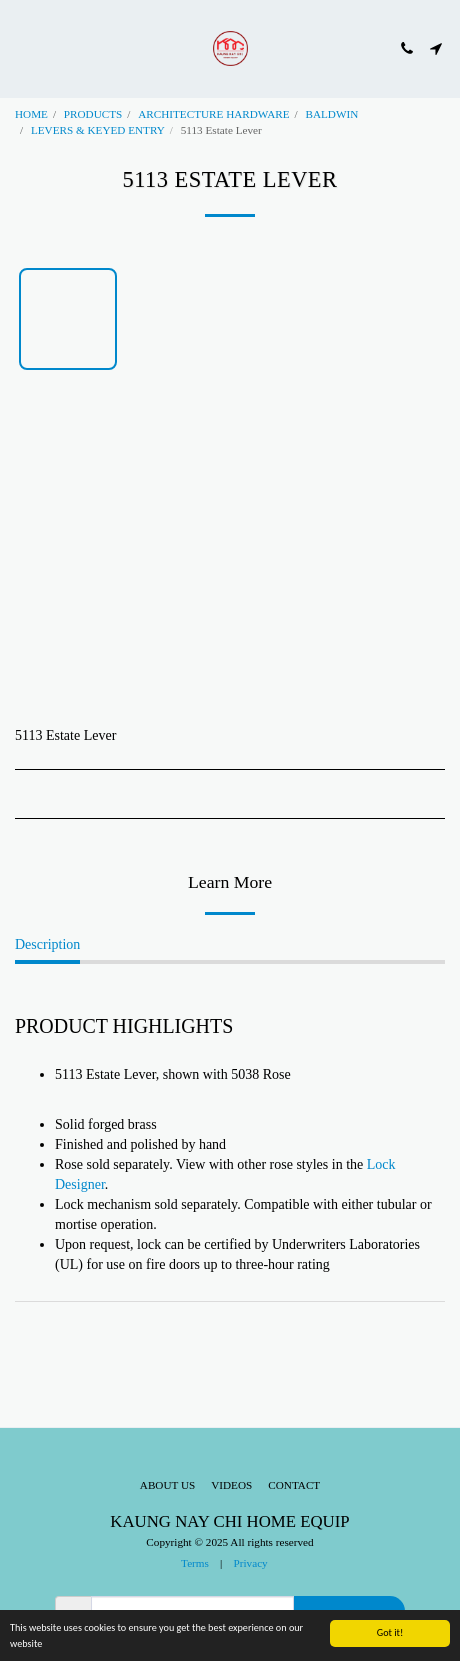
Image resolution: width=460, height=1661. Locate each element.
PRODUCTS (93, 114)
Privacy (251, 1563)
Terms (195, 1563)
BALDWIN (331, 114)
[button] (22, 48)
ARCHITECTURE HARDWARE (213, 114)
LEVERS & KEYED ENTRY (98, 130)
